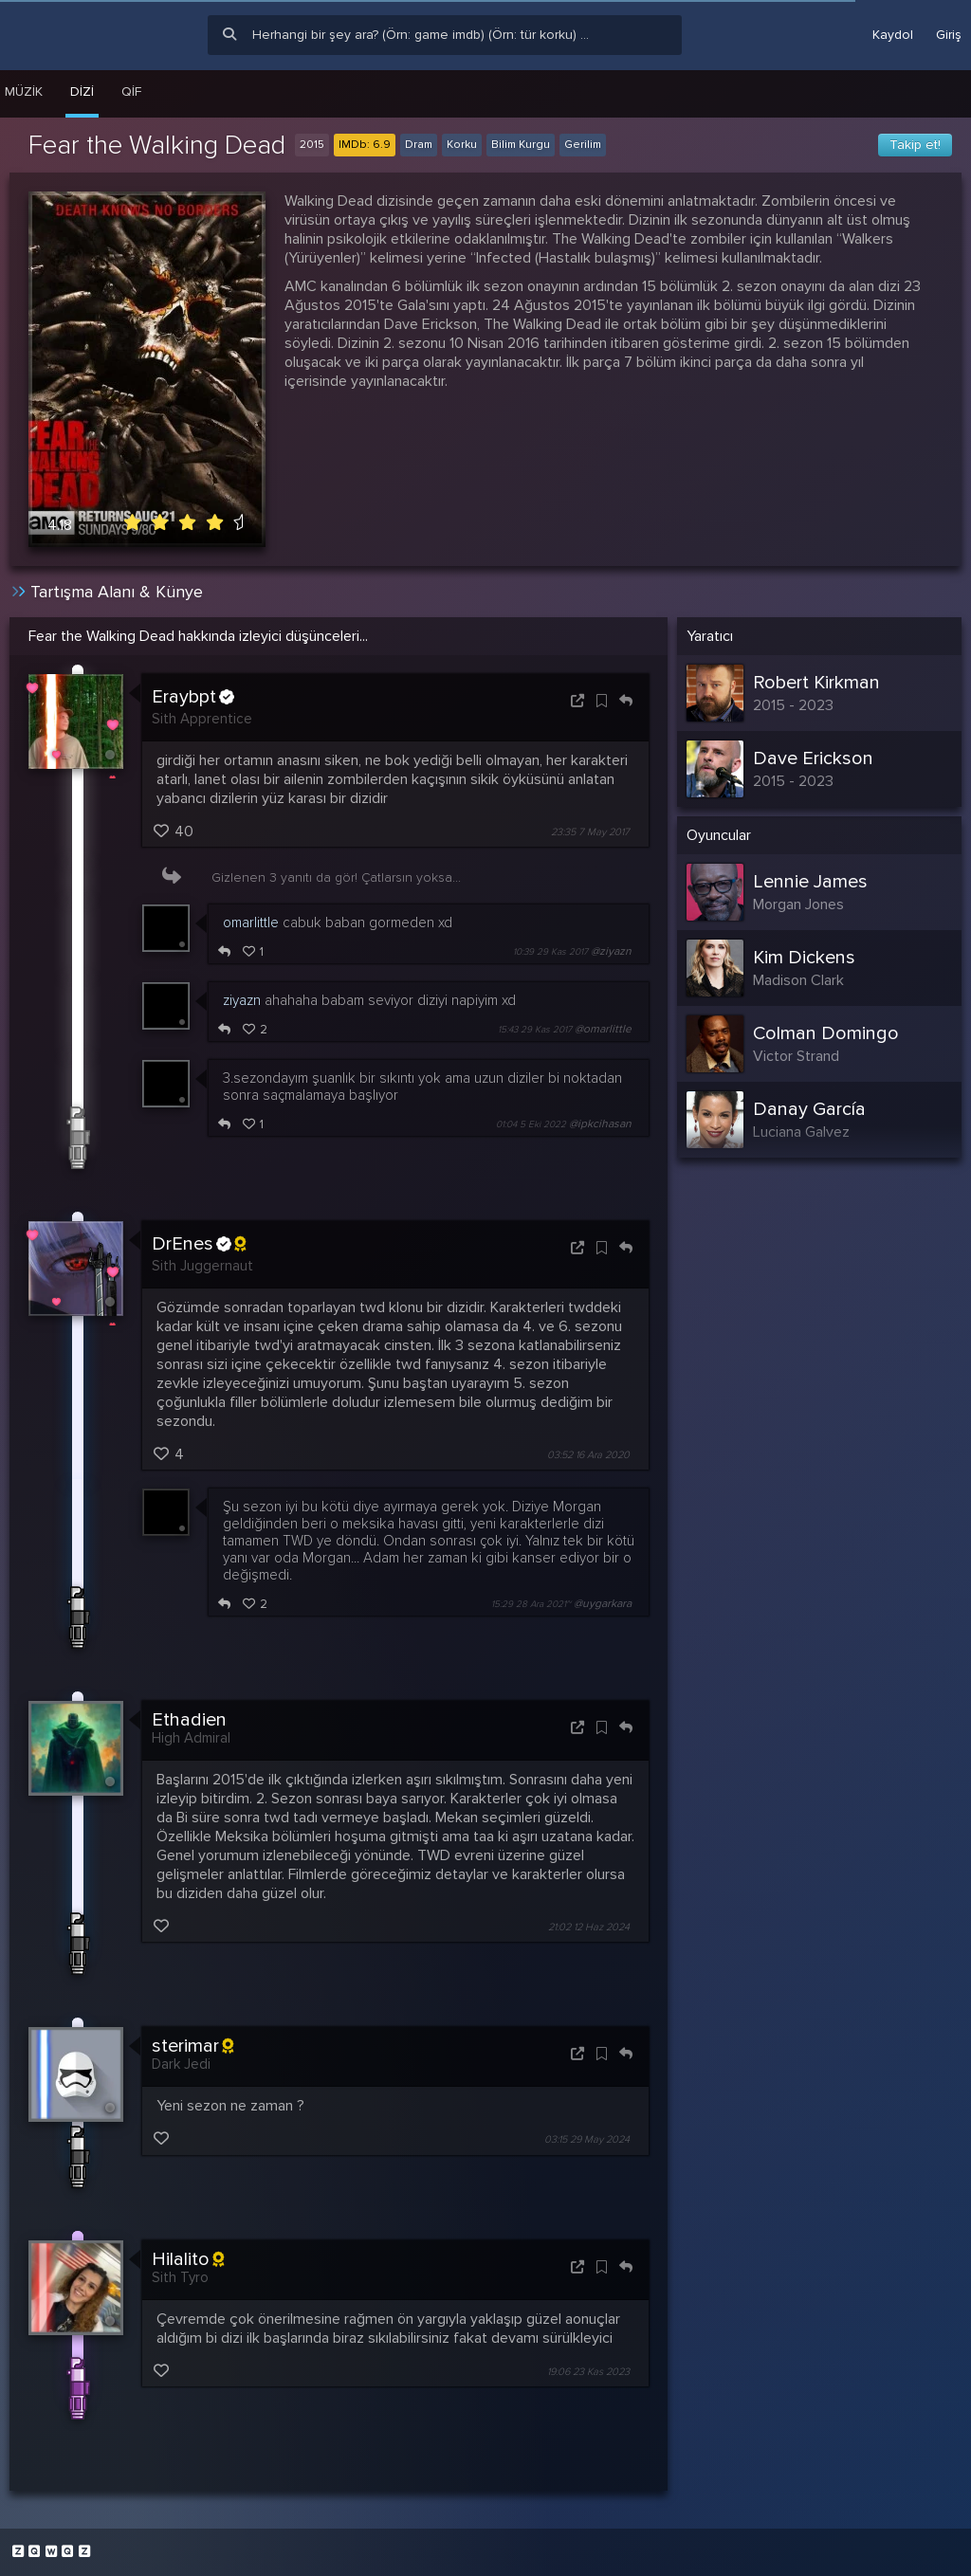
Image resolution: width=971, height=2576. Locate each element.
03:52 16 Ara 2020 (588, 1455)
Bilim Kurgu (520, 144)
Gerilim (582, 144)
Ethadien (189, 1719)
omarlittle (251, 922)
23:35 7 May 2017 (590, 832)
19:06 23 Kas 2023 (588, 2372)
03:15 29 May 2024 (587, 2140)
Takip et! (915, 145)
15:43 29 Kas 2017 (535, 1029)
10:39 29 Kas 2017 (550, 952)
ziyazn (242, 1000)
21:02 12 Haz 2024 (589, 1927)
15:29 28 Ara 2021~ (531, 1604)
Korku (462, 144)
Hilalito (188, 2259)
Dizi (82, 91)
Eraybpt (193, 697)
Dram (418, 144)
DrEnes (199, 1244)
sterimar (192, 2046)
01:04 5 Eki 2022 (531, 1124)
